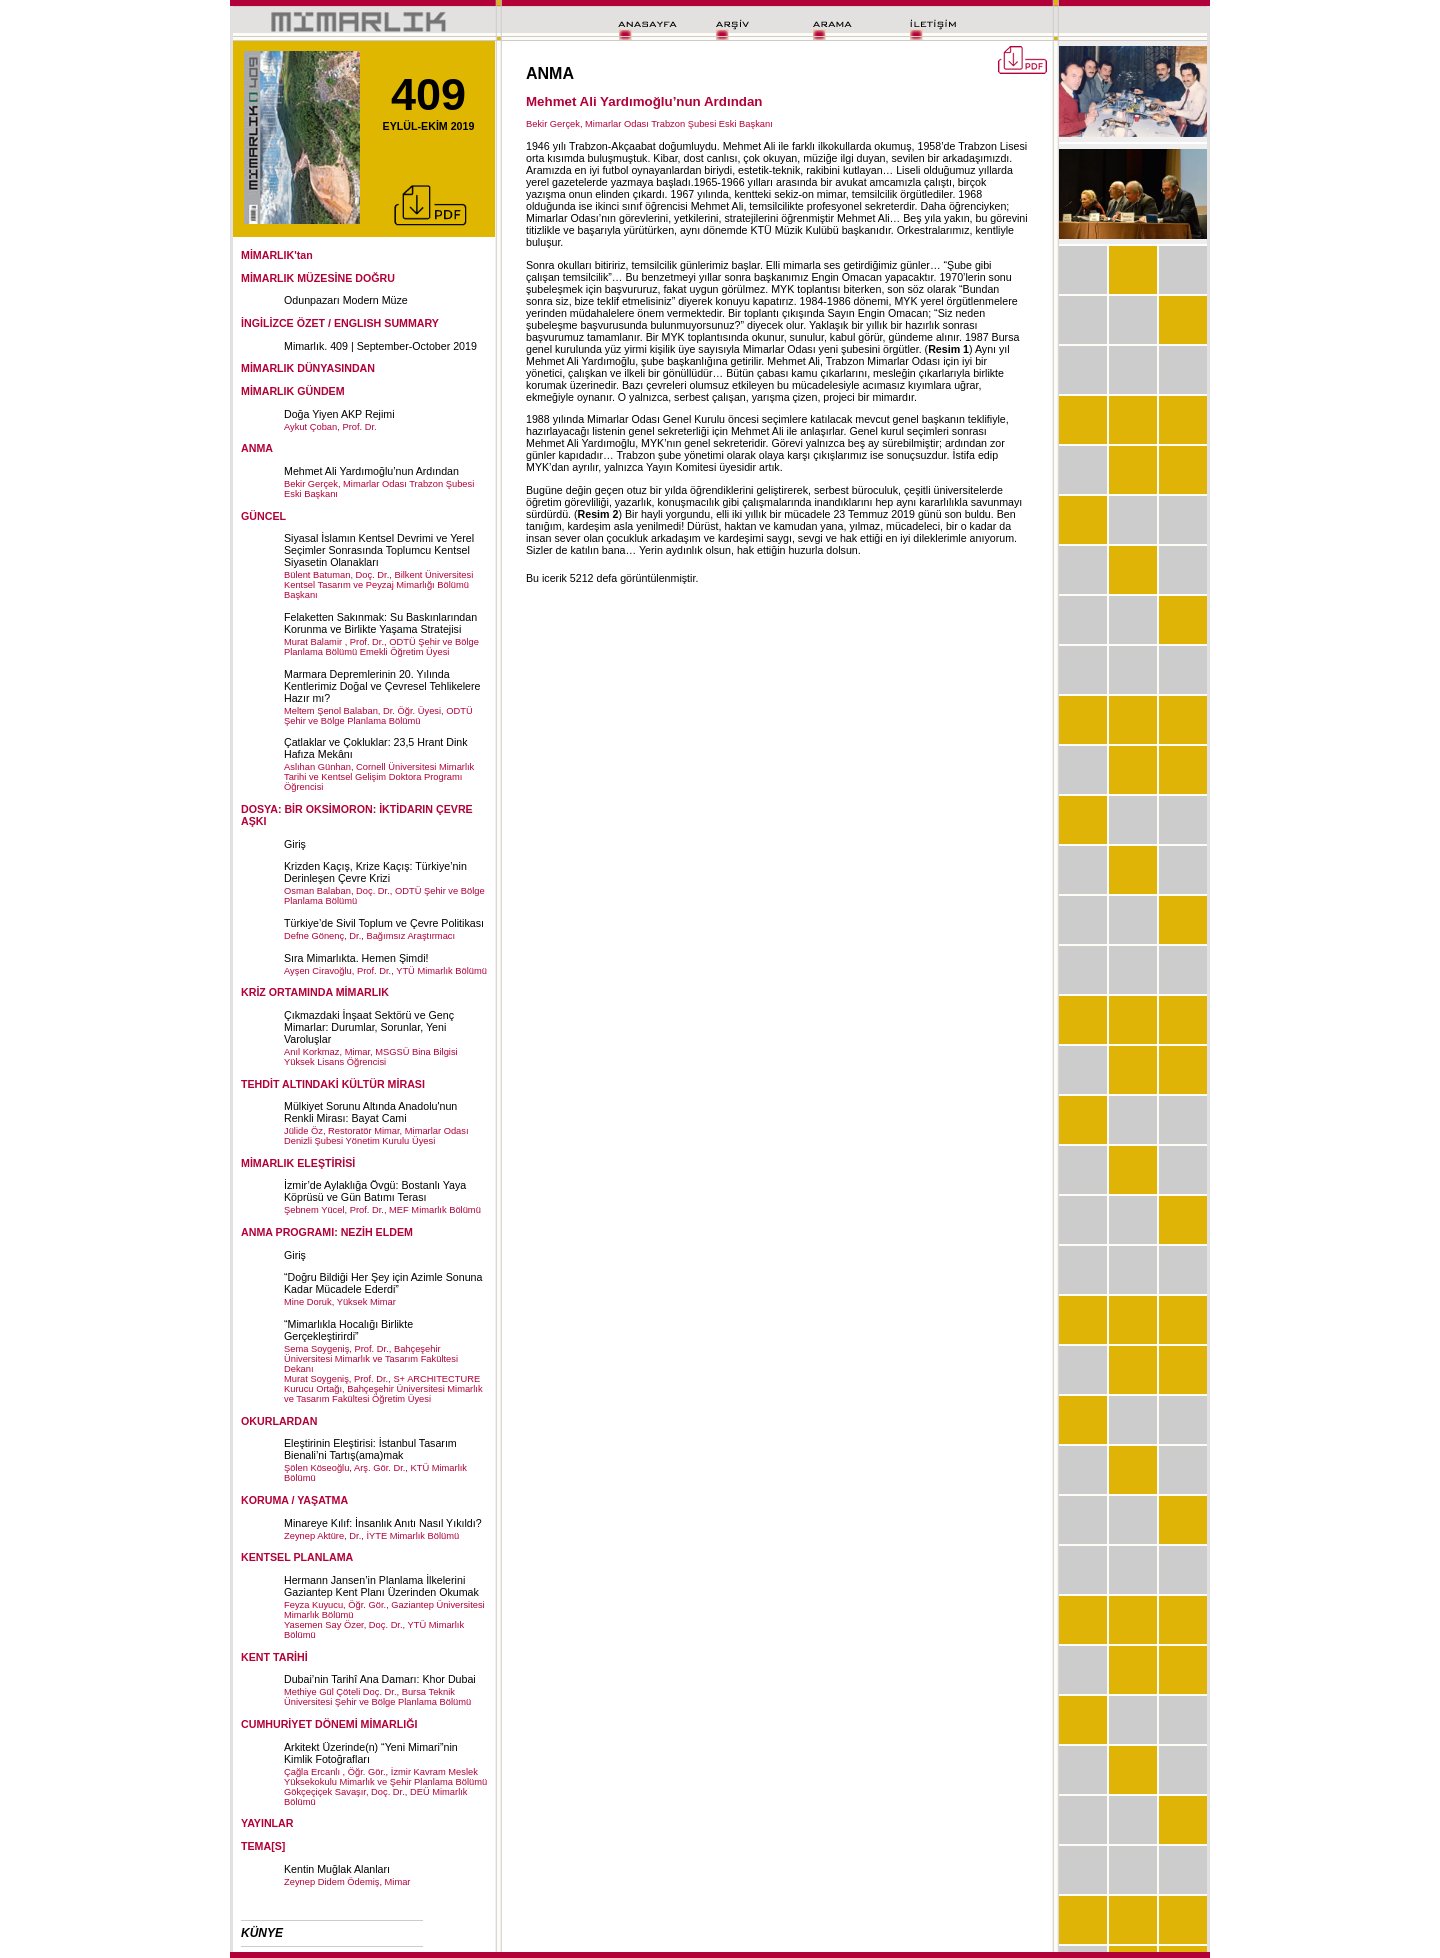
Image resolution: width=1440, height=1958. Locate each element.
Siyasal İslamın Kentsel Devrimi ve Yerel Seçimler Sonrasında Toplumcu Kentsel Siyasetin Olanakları (379, 550)
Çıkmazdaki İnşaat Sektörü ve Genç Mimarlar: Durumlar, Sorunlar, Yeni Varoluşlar (369, 1027)
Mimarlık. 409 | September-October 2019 (380, 346)
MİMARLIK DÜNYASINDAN (308, 368)
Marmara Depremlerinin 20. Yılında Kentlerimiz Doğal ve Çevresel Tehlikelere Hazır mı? (382, 686)
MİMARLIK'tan (277, 255)
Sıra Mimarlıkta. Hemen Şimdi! (356, 958)
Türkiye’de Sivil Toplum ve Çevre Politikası (384, 923)
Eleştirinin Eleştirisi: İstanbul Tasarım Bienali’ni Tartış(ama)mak (370, 1449)
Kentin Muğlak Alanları (337, 1869)
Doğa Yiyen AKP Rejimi (339, 414)
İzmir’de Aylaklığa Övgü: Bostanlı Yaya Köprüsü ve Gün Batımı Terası (375, 1191)
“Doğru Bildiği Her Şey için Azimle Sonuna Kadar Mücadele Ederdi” (383, 1283)
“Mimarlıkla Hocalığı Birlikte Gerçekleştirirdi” (348, 1330)
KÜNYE (262, 1933)
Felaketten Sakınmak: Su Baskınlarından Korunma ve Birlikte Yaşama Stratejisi (380, 623)
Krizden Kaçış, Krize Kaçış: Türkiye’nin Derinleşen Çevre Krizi (375, 872)
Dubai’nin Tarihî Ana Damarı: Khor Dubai (380, 1679)
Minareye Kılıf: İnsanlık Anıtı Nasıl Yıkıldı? (383, 1523)
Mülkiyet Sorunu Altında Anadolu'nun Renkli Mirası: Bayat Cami (370, 1112)
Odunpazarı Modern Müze (346, 300)
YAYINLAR (267, 1823)
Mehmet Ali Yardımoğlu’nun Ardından (371, 471)
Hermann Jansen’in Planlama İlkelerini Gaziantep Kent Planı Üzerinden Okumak (381, 1586)
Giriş (295, 844)
